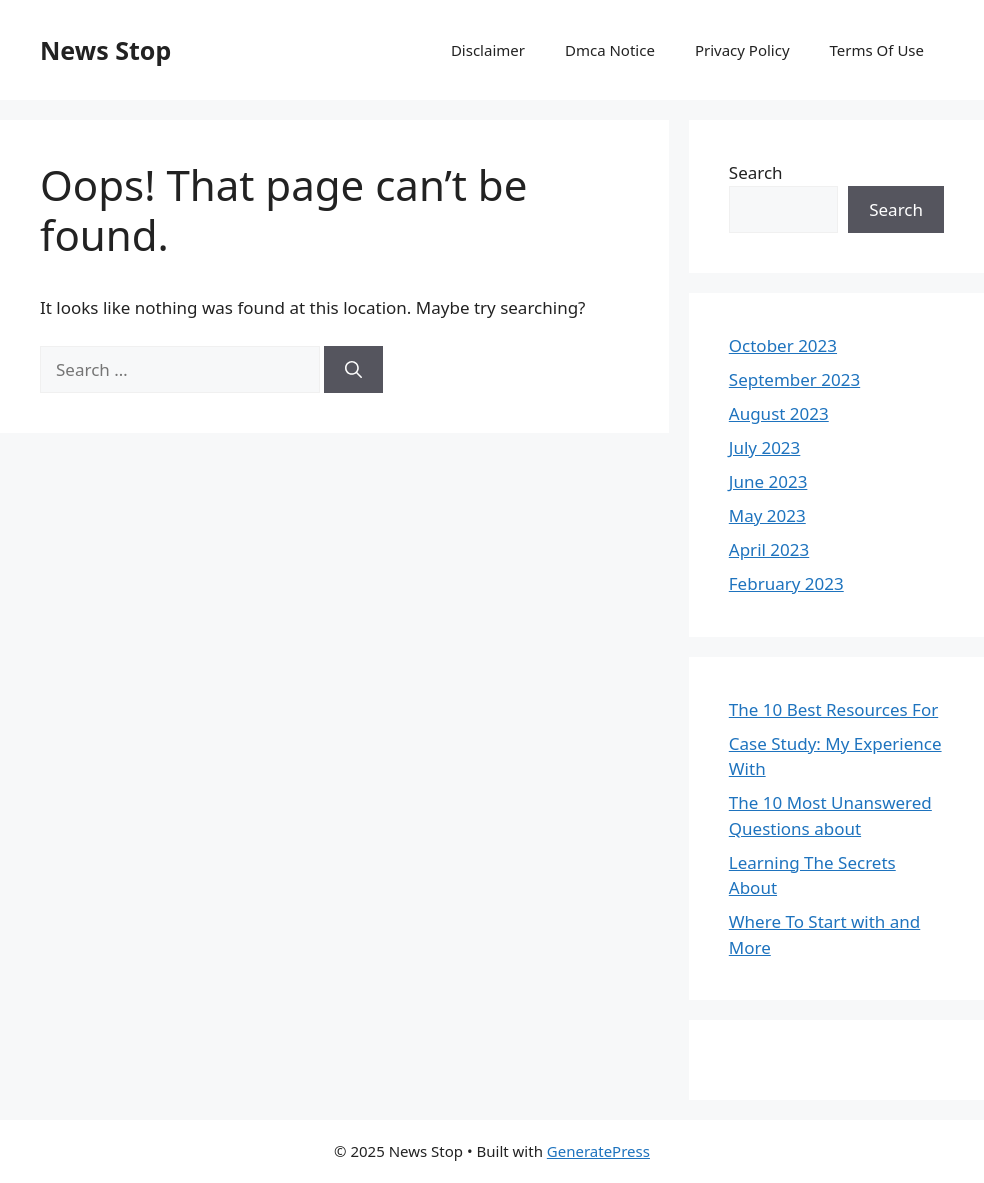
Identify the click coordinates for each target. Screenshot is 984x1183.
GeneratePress (598, 1151)
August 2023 (779, 413)
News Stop (105, 50)
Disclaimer (488, 50)
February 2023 (786, 583)
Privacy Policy (742, 50)
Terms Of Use (877, 50)
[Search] (353, 370)
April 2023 (769, 549)
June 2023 (768, 481)
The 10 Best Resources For (833, 709)
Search (756, 172)
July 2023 (765, 447)
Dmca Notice (610, 50)
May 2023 (767, 515)
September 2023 (794, 379)
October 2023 (783, 345)
